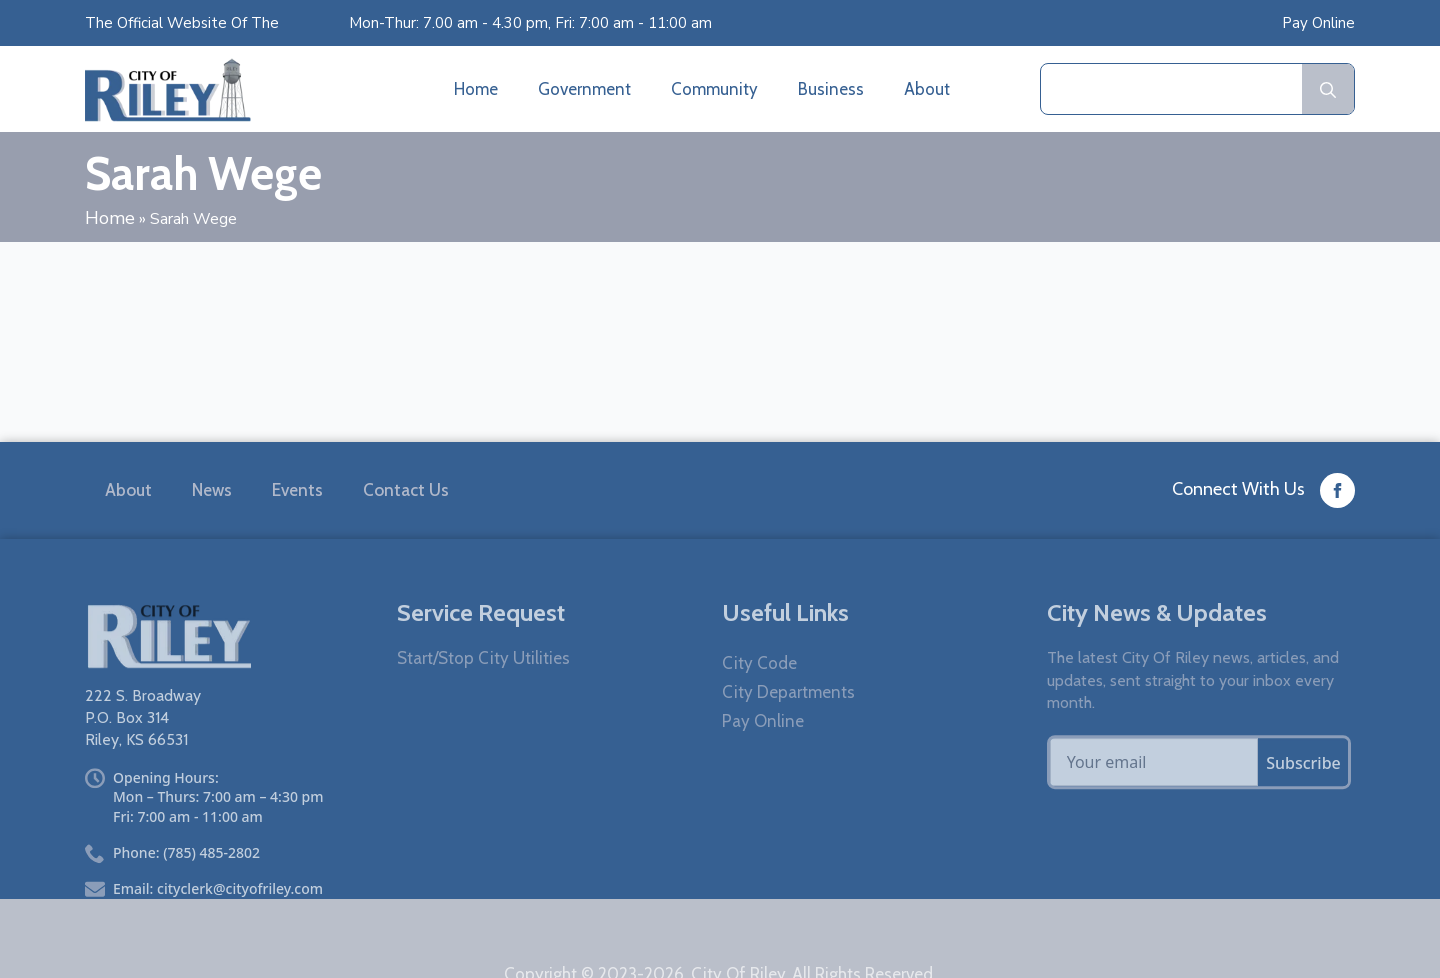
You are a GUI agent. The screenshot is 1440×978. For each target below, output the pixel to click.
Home (476, 89)
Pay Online (1318, 23)
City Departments (788, 721)
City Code (759, 693)
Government (584, 89)
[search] (1328, 90)
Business (831, 89)
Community (714, 89)
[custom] (1337, 492)
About (927, 89)
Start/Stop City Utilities (483, 688)
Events (297, 492)
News (212, 492)
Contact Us (406, 492)
